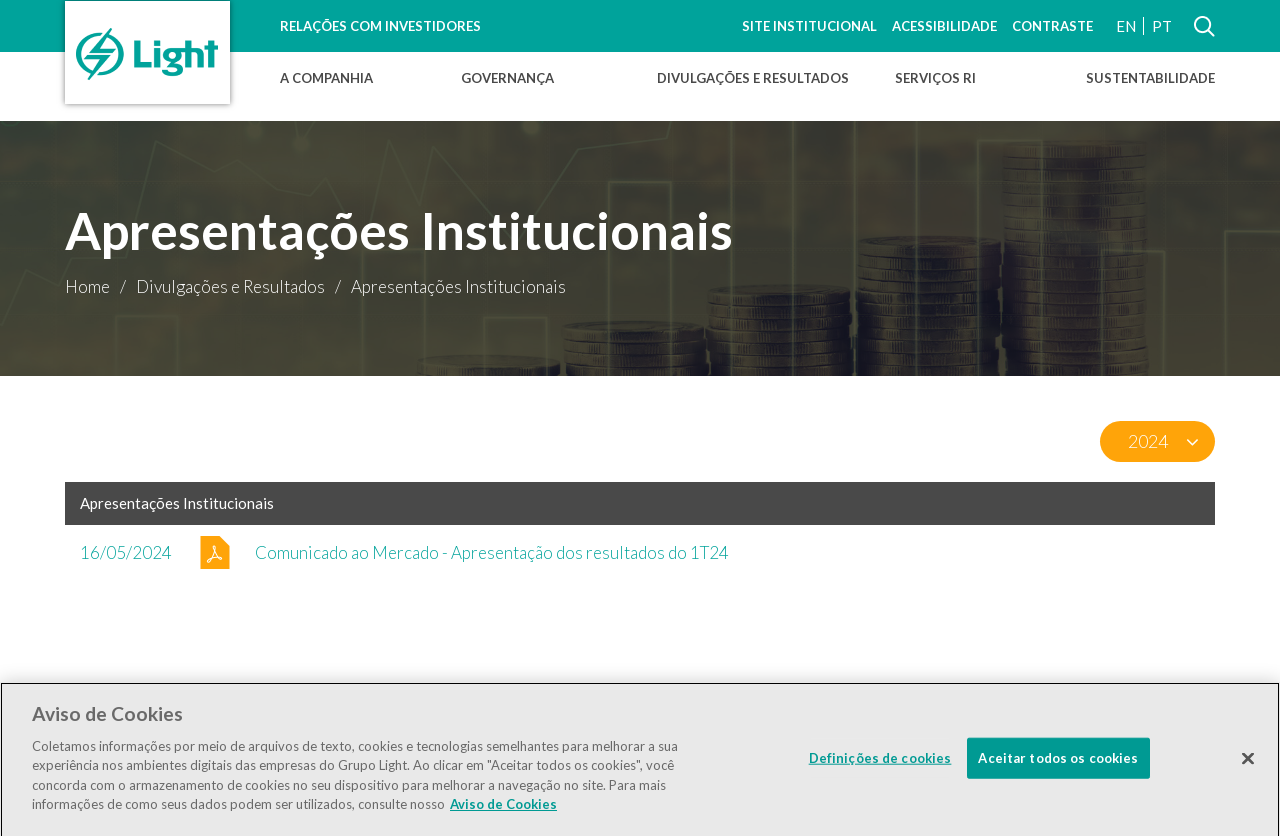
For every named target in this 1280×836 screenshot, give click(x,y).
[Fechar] (1248, 765)
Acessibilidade (944, 26)
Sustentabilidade (1150, 78)
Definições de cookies (880, 764)
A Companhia (326, 78)
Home (87, 286)
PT (1162, 26)
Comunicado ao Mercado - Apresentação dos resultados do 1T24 (492, 552)
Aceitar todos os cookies (1058, 764)
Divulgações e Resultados (753, 78)
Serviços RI (935, 78)
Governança (507, 78)
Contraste (1052, 26)
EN (1126, 26)
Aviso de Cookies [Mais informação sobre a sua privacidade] (503, 811)
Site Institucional (809, 26)
